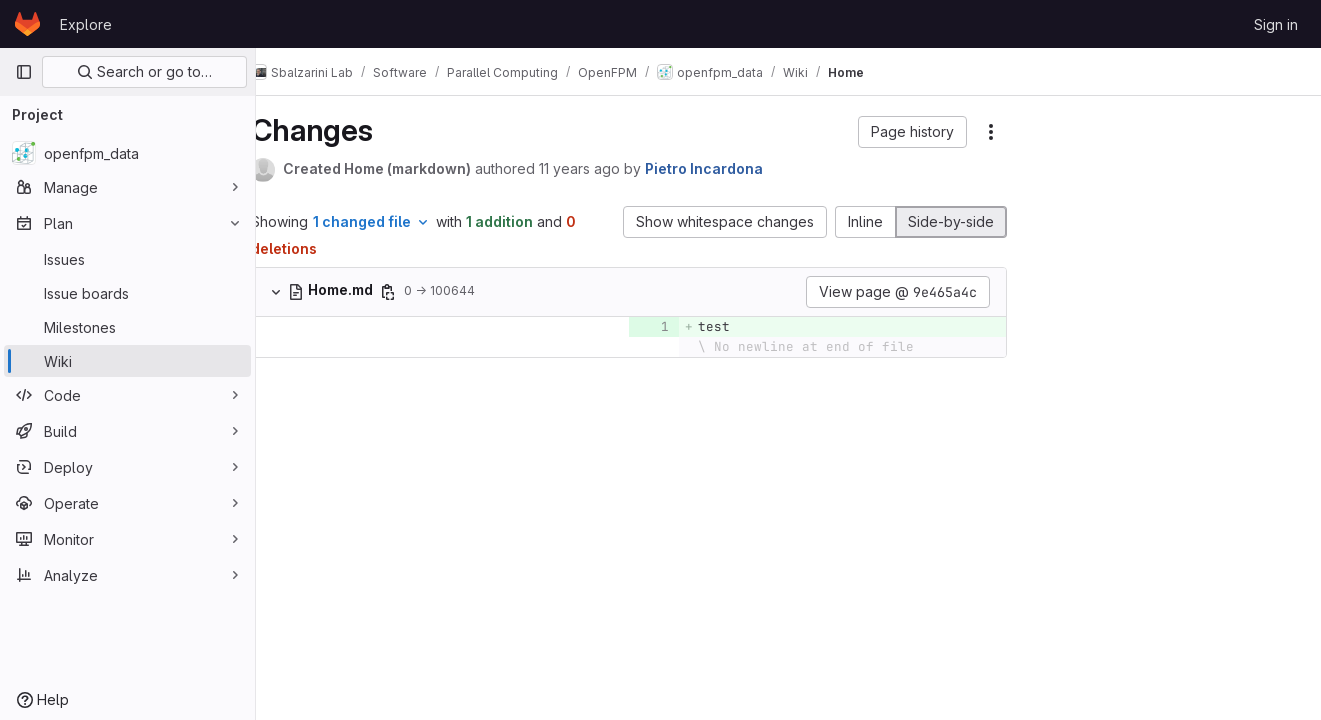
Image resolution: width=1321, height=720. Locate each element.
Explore (86, 24)
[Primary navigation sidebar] (24, 72)
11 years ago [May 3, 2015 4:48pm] (608, 168)
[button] (912, 132)
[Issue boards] (127, 293)
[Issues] (127, 259)
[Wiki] (127, 361)
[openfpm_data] (127, 153)
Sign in (1276, 24)
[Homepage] (27, 24)
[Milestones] (127, 327)
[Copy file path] (417, 292)
